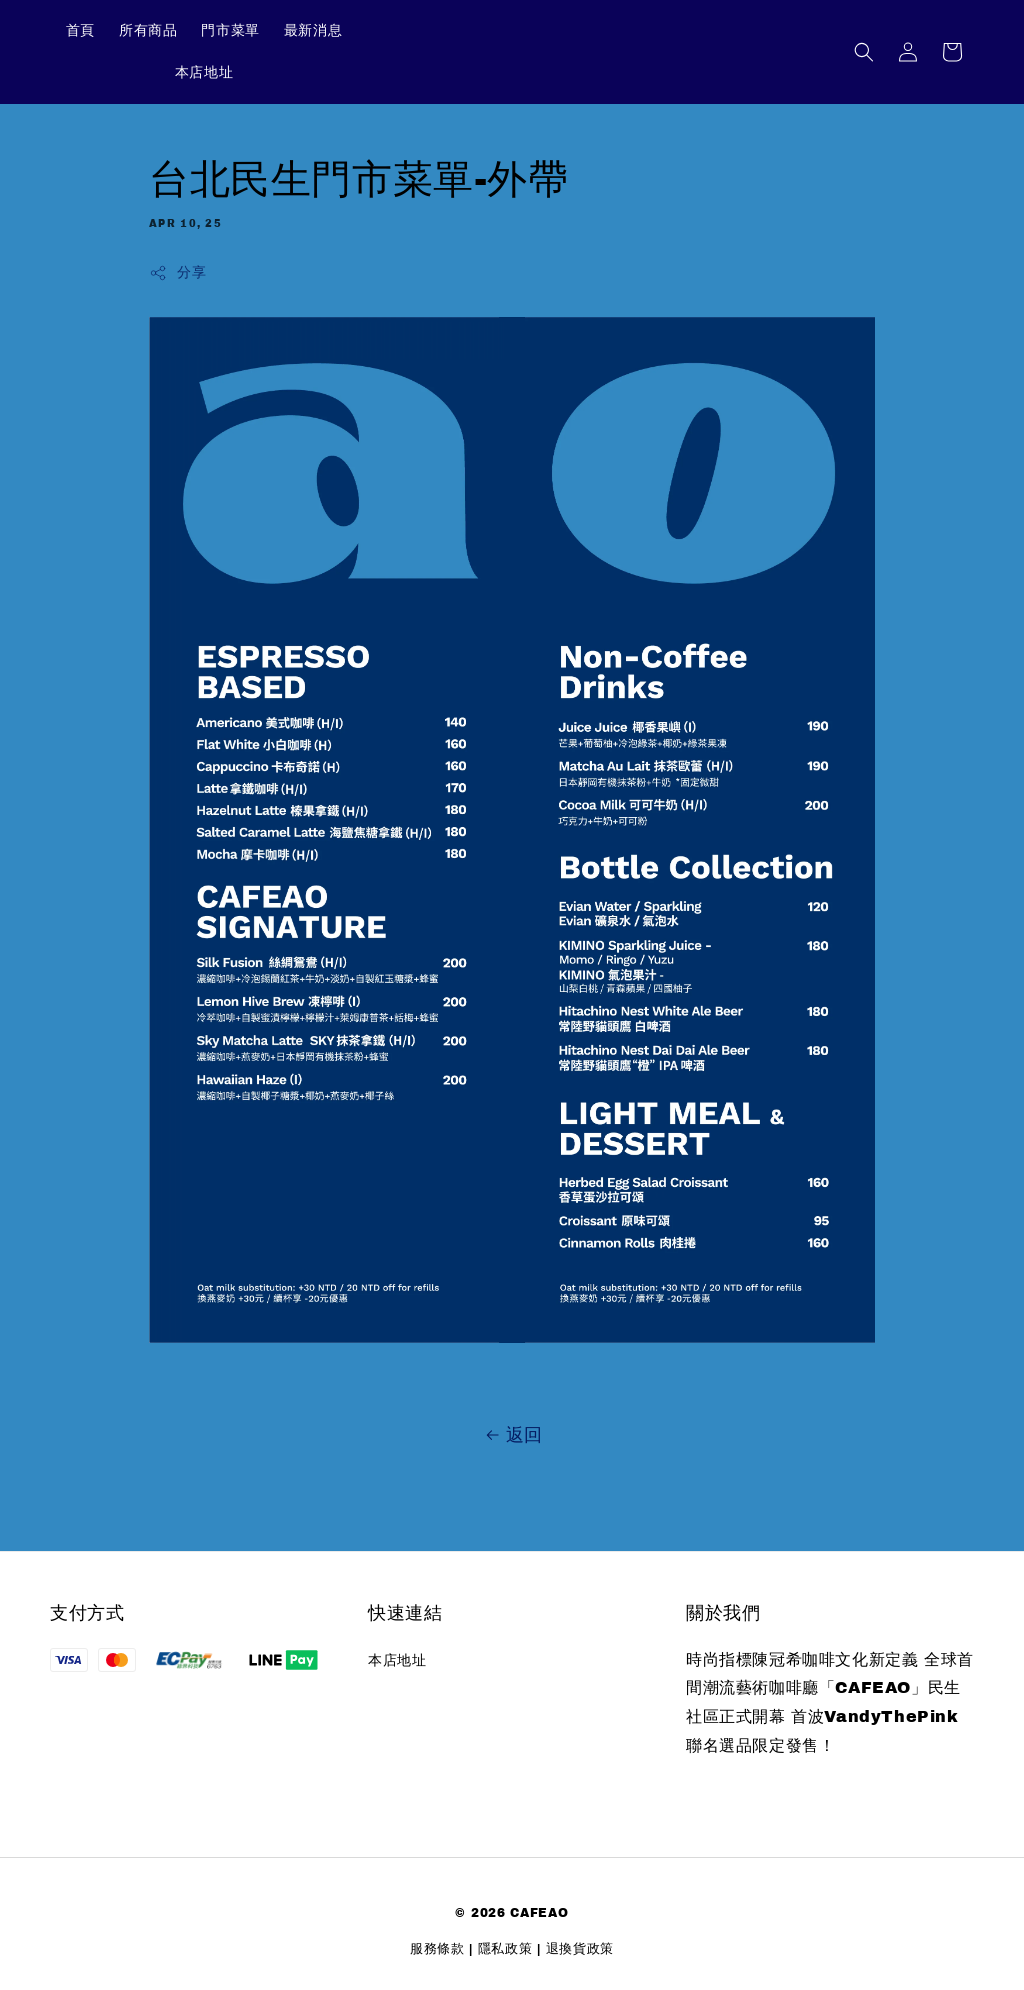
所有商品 (148, 30)
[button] (864, 52)
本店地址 (204, 72)
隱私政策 (505, 1949)
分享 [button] (177, 273)
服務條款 (437, 1949)
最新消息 (313, 30)
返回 (512, 1435)
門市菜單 (230, 30)
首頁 (80, 30)
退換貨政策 (580, 1949)
